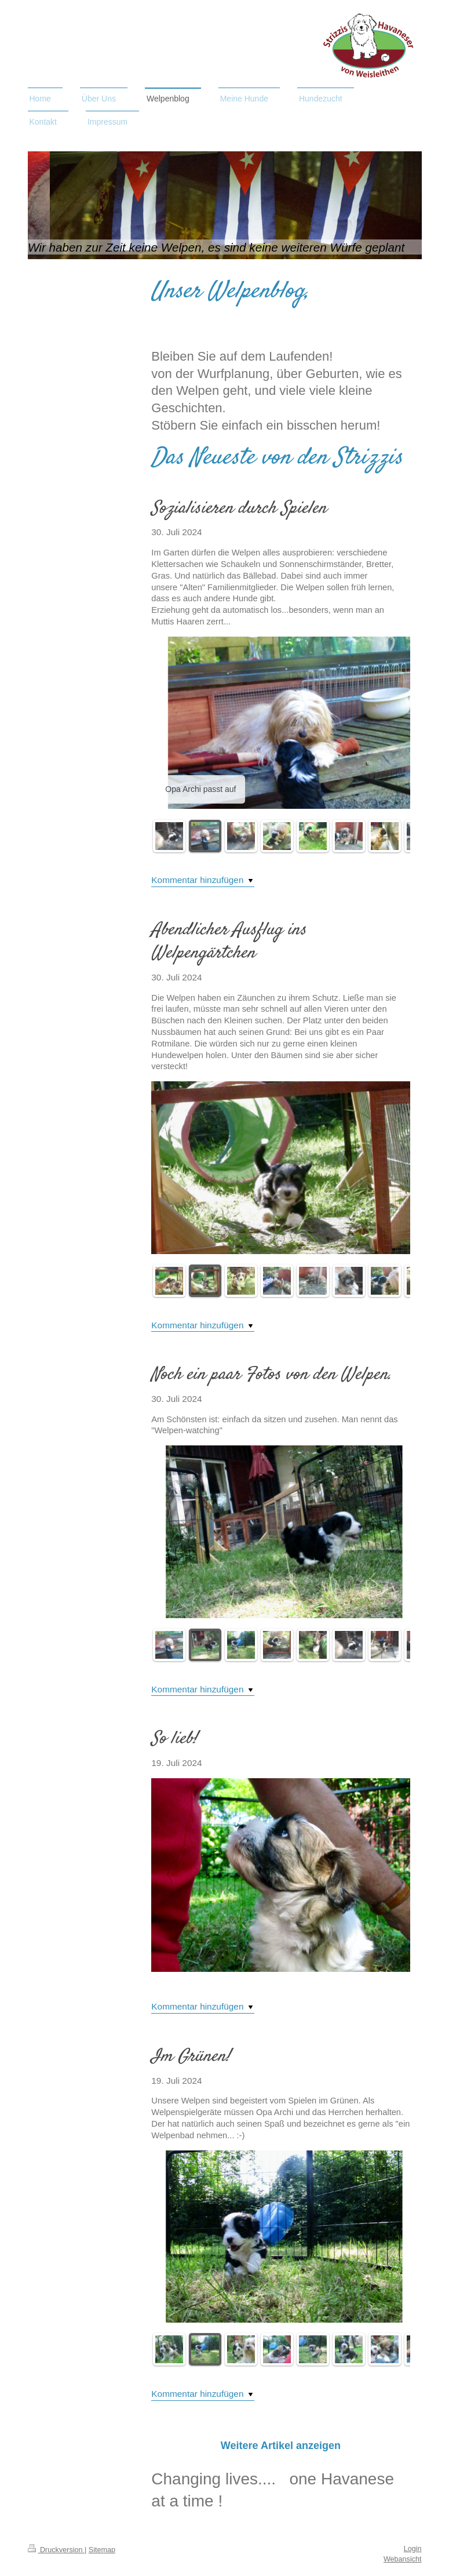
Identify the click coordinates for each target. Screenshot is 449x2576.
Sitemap (102, 2550)
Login (413, 2549)
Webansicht (403, 2559)
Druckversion (56, 2550)
